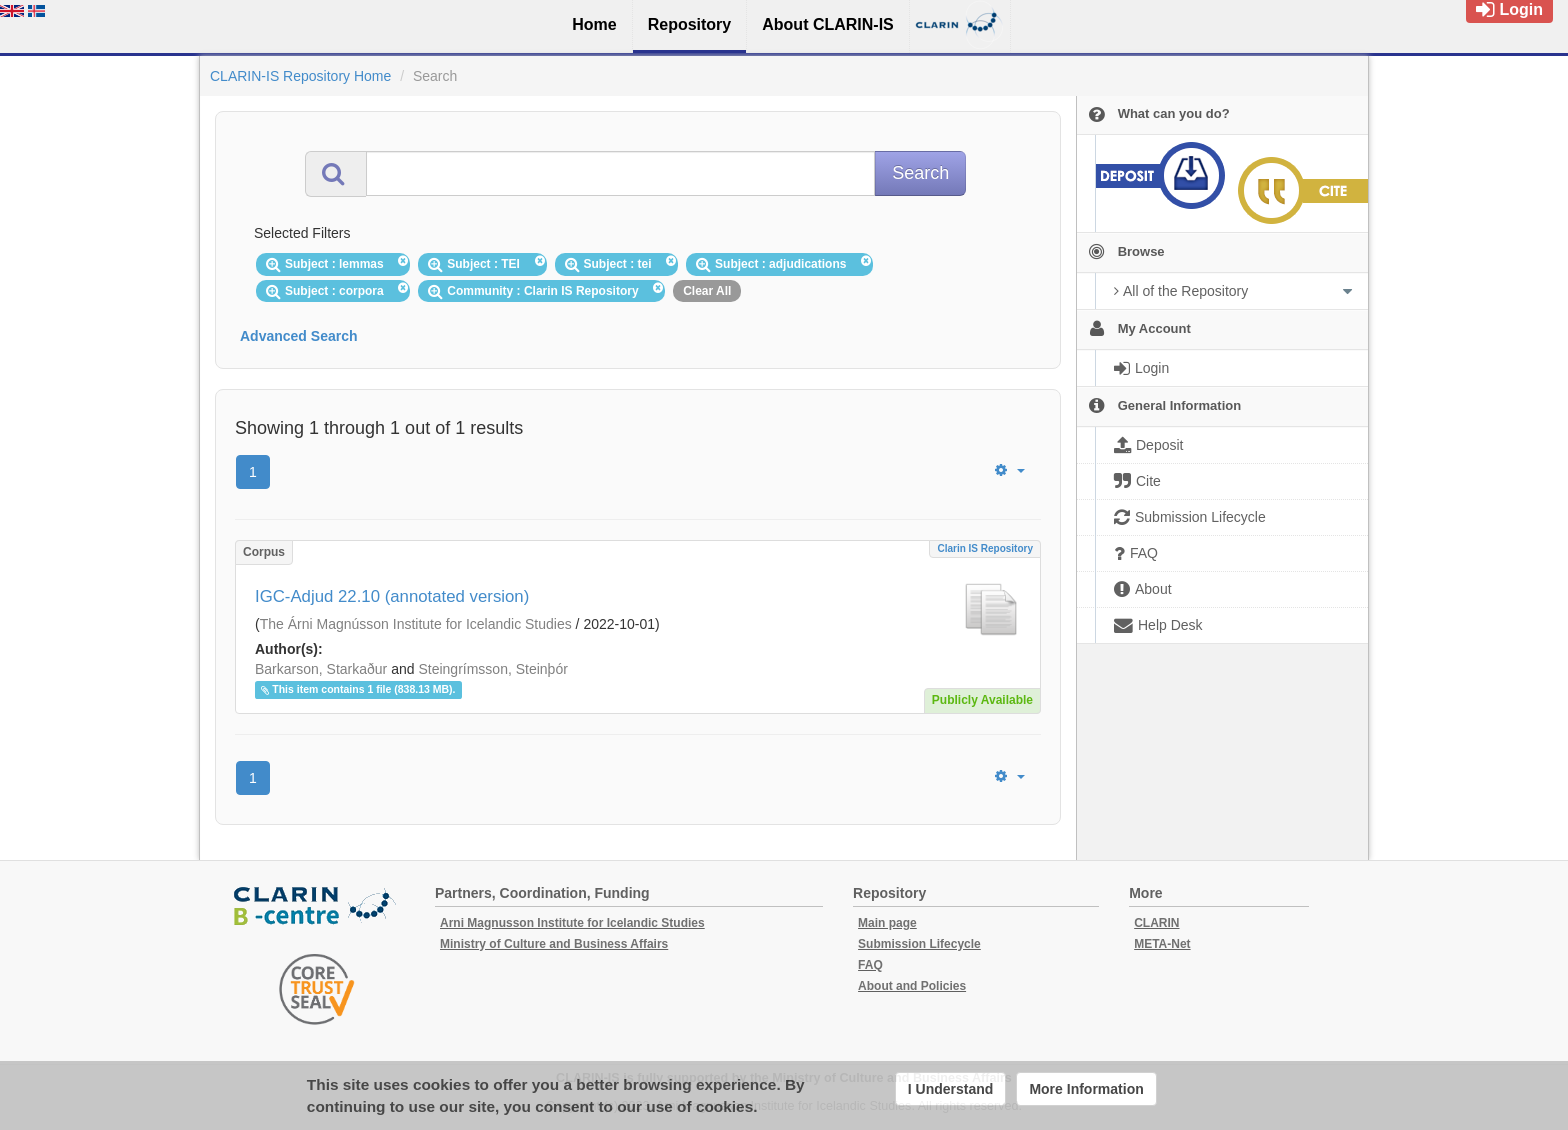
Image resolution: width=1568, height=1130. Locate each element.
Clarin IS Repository (985, 548)
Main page (887, 923)
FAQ (870, 965)
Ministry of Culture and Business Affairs (554, 944)
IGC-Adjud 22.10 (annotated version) (392, 596)
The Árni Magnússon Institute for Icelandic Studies (416, 624)
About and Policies (912, 986)
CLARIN (1156, 923)
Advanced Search (299, 336)
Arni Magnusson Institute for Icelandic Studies (572, 923)
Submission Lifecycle (919, 944)
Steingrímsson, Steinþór (492, 669)
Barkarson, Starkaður (321, 669)
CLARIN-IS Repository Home (300, 76)
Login (1509, 9)
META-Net (1162, 944)
